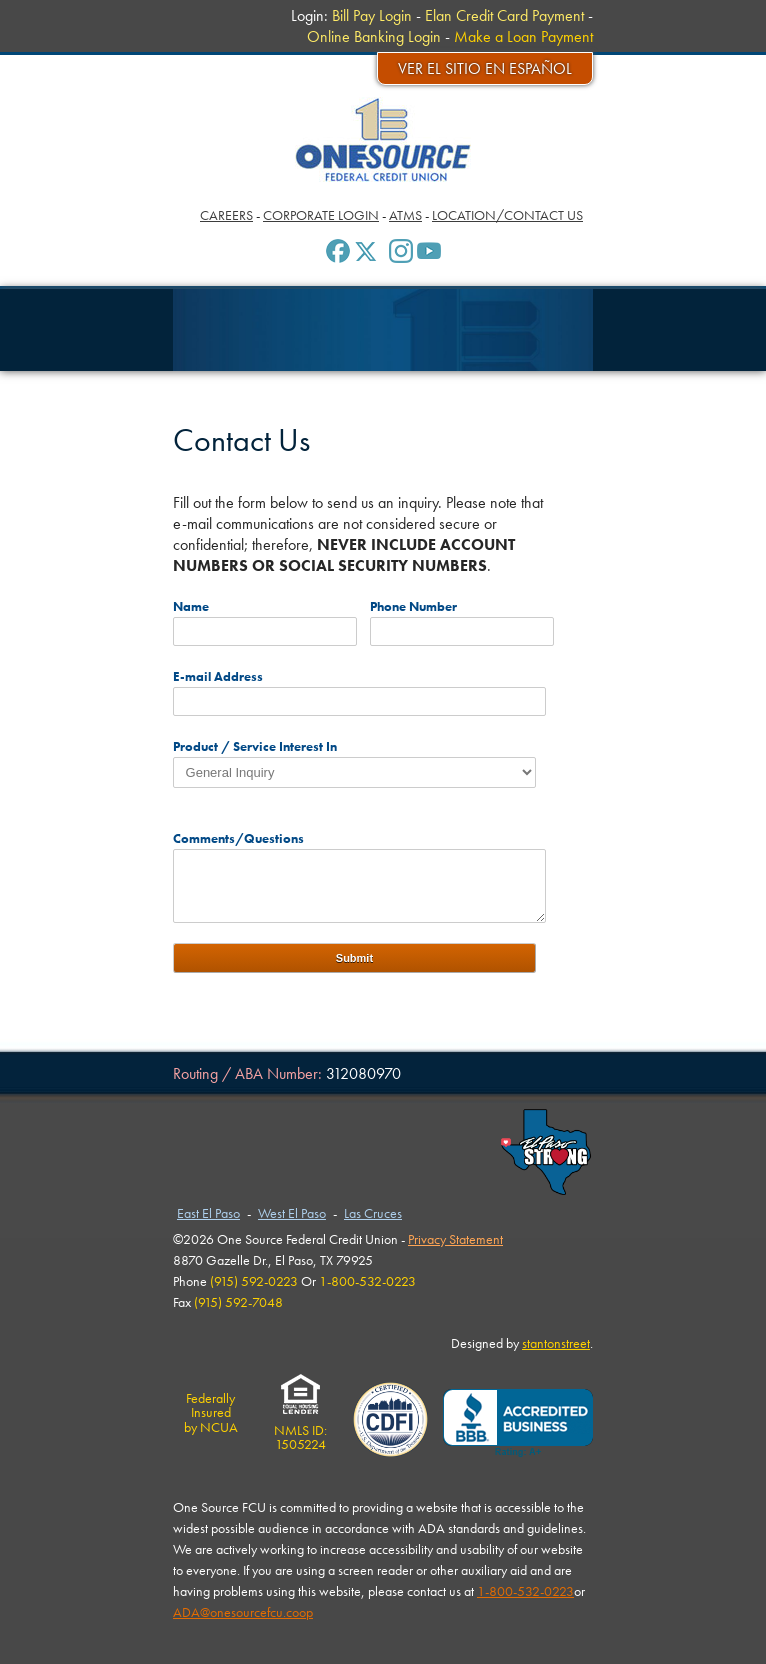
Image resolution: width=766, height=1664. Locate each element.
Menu (44, 19)
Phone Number (413, 606)
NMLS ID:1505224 (300, 1430)
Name (191, 606)
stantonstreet (556, 1343)
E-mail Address (218, 676)
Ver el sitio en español (485, 68)
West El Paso (292, 1213)
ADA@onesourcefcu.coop (243, 1612)
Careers (226, 215)
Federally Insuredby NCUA (211, 1412)
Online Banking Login (374, 36)
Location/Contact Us (507, 215)
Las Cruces (373, 1213)
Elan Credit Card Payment (504, 15)
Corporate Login (321, 215)
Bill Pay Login (372, 15)
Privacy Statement (455, 1239)
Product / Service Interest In (255, 746)
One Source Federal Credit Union (383, 139)
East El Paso (208, 1213)
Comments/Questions (238, 838)
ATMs (405, 215)
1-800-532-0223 (525, 1591)
